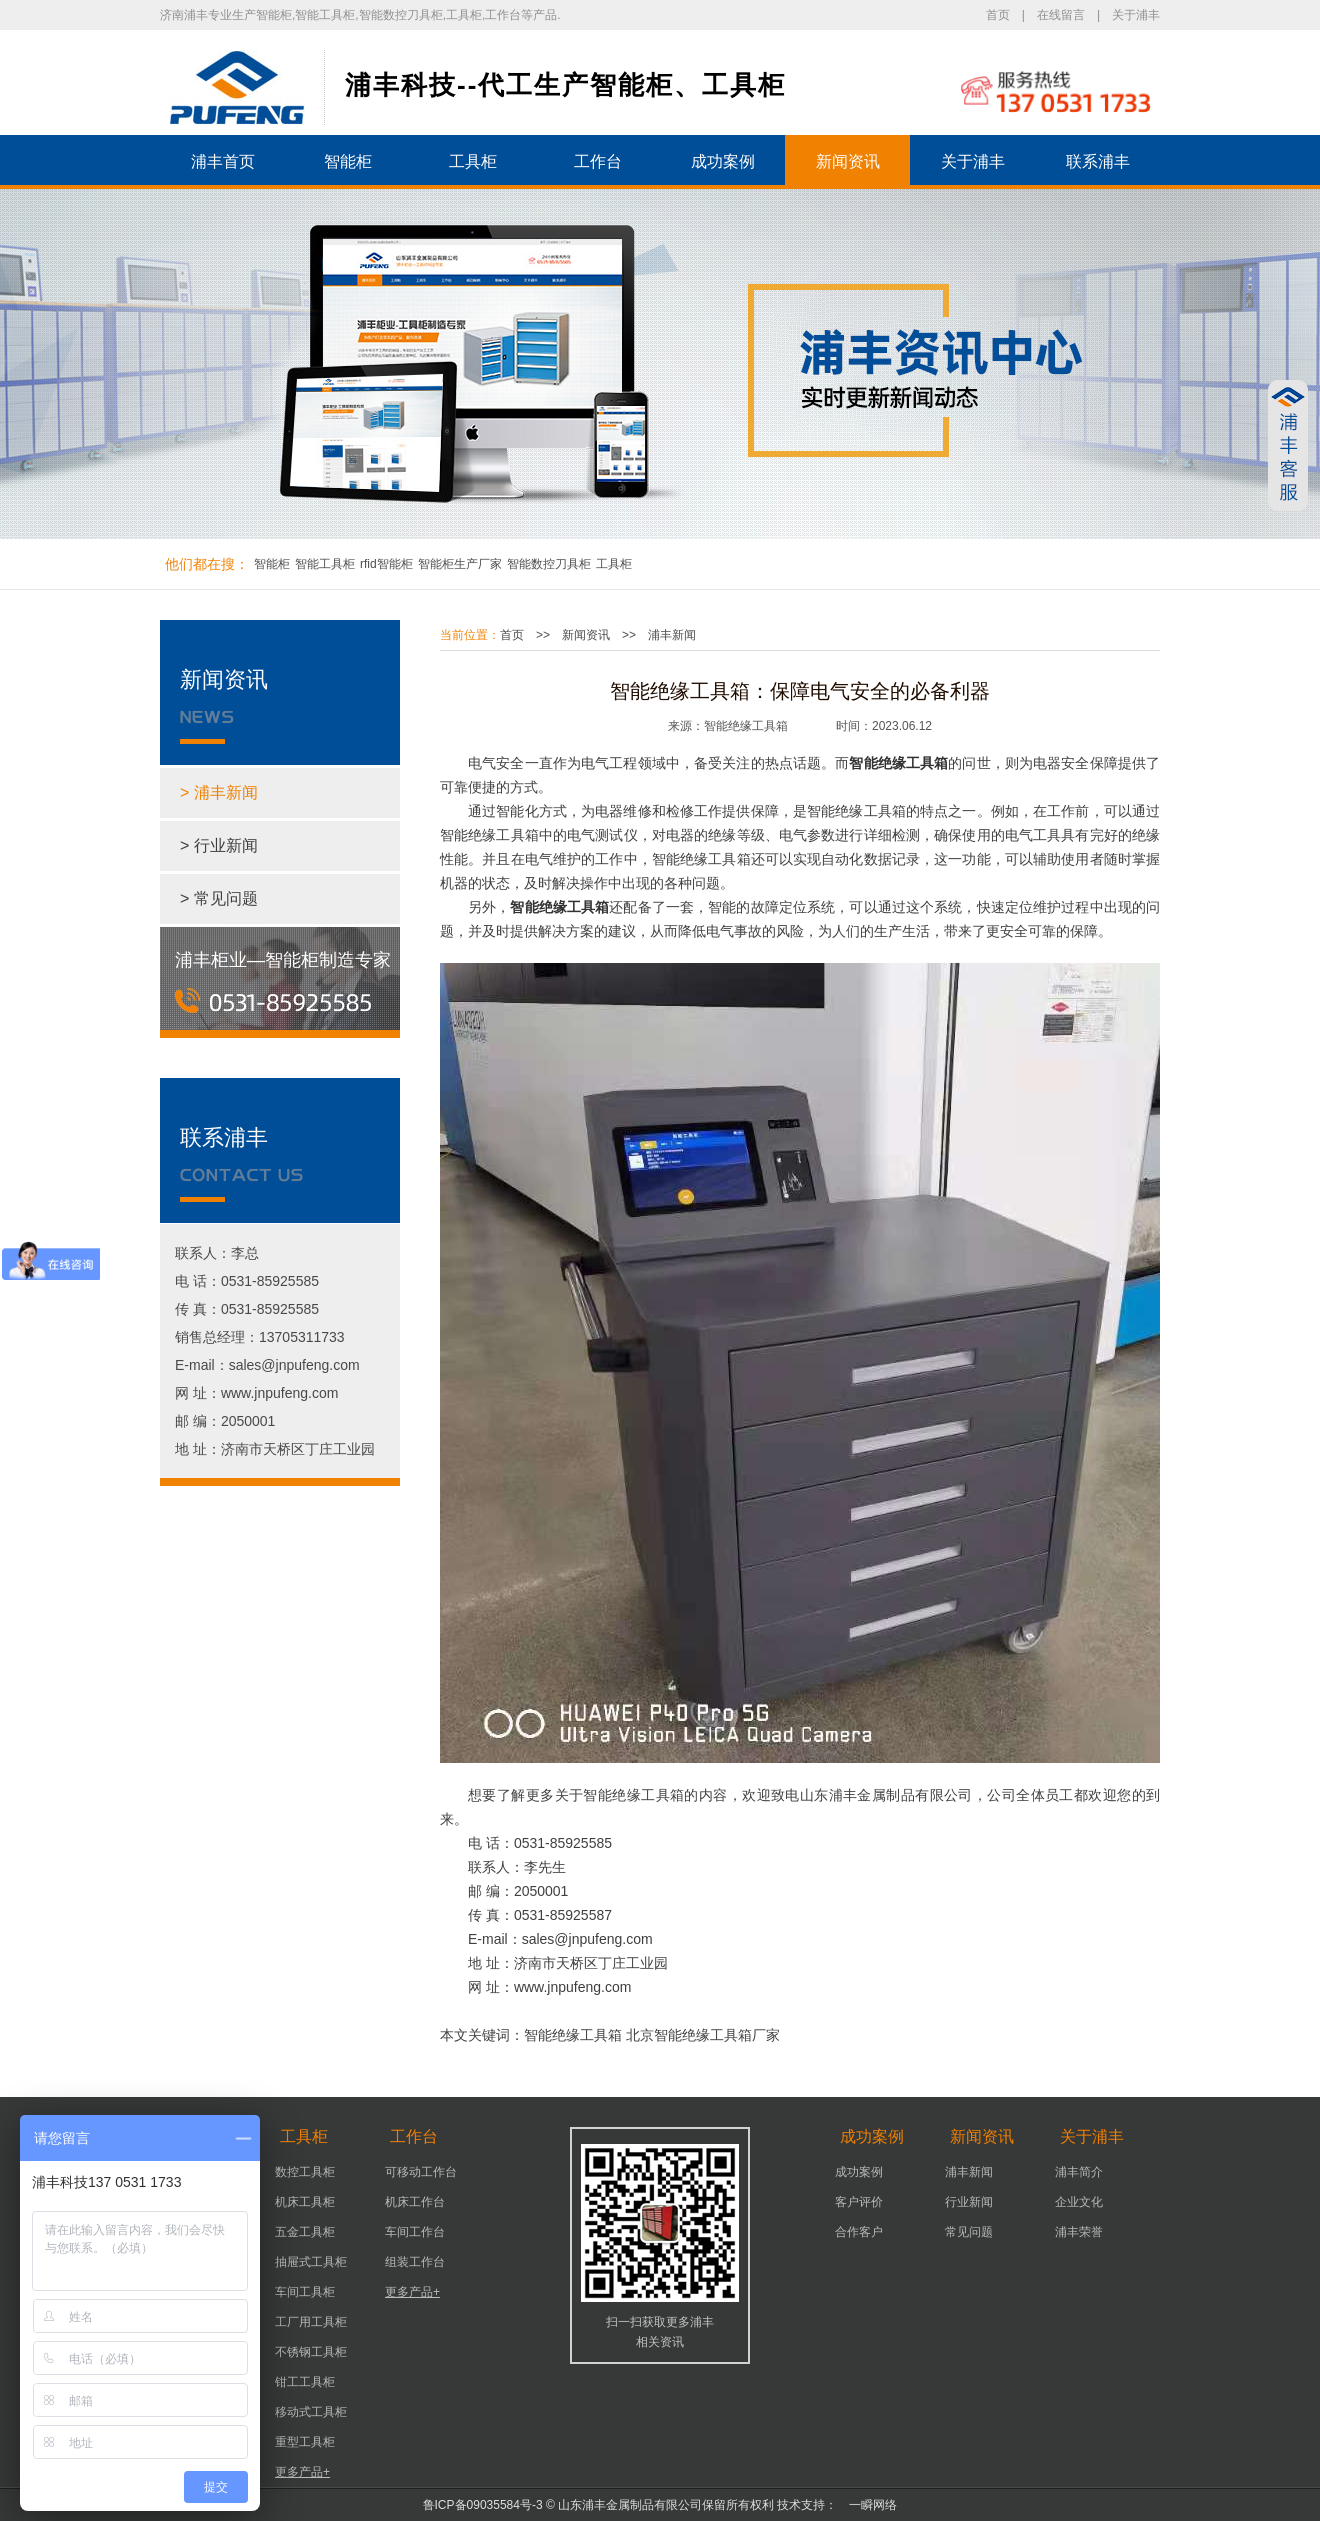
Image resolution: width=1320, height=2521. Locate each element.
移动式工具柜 (311, 2412)
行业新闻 (969, 2202)
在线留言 (1061, 15)
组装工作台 (415, 2262)
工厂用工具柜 (311, 2322)
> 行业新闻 (219, 845)
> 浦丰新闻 (219, 792)
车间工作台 (415, 2232)
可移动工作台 (421, 2172)
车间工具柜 (305, 2292)
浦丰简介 (1079, 2172)
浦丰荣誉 (1079, 2232)
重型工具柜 (305, 2442)
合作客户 (859, 2232)
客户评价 (859, 2202)
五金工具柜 (305, 2232)
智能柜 (348, 161)
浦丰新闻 (672, 635)
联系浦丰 (1098, 161)
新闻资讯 (848, 161)
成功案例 (723, 161)
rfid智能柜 (386, 564)
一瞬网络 (867, 2505)
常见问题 (969, 2232)
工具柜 (473, 161)
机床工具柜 (305, 2202)
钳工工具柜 (305, 2382)
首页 (998, 15)
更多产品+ (302, 2472)
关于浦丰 (1136, 15)
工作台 (598, 161)
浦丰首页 (223, 161)
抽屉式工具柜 (311, 2262)
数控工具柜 (305, 2172)
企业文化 (1079, 2202)
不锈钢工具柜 (311, 2352)
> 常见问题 (219, 898)
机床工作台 (415, 2202)
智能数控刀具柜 (549, 564)
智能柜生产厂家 (460, 564)
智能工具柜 (325, 564)
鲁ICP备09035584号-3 (483, 2505)
